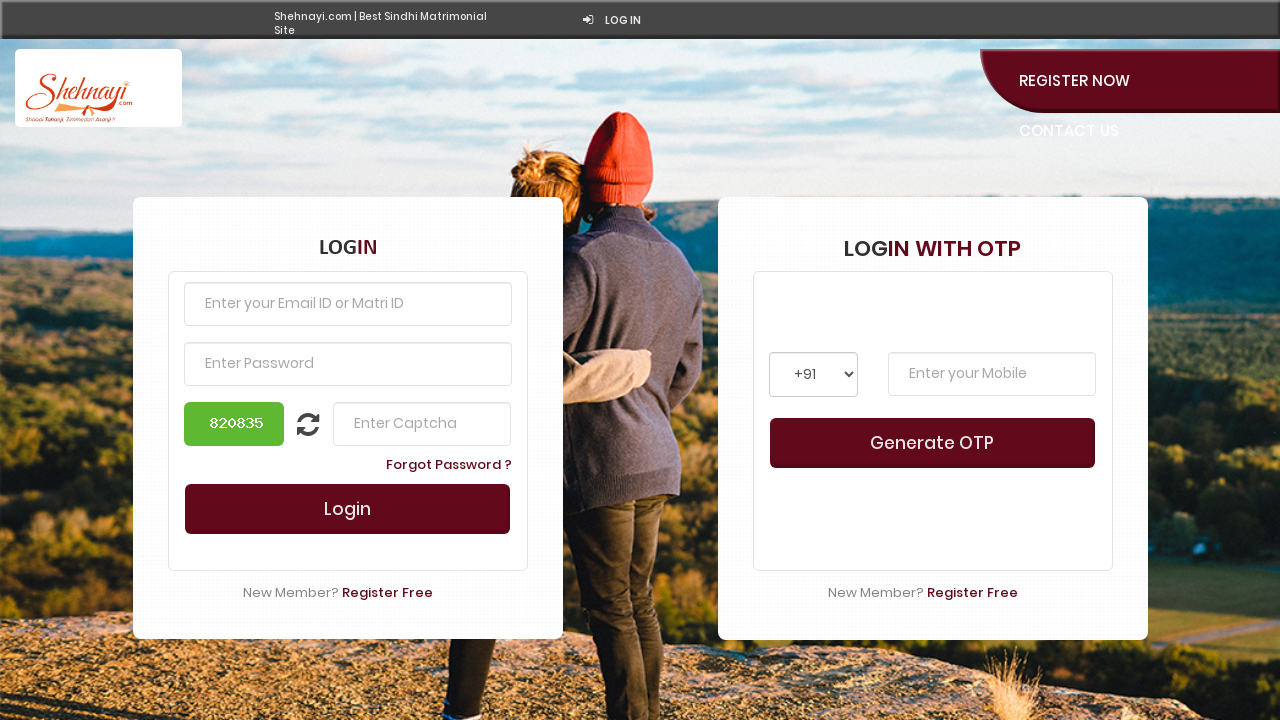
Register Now (1074, 70)
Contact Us (1069, 120)
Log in (1164, 19)
